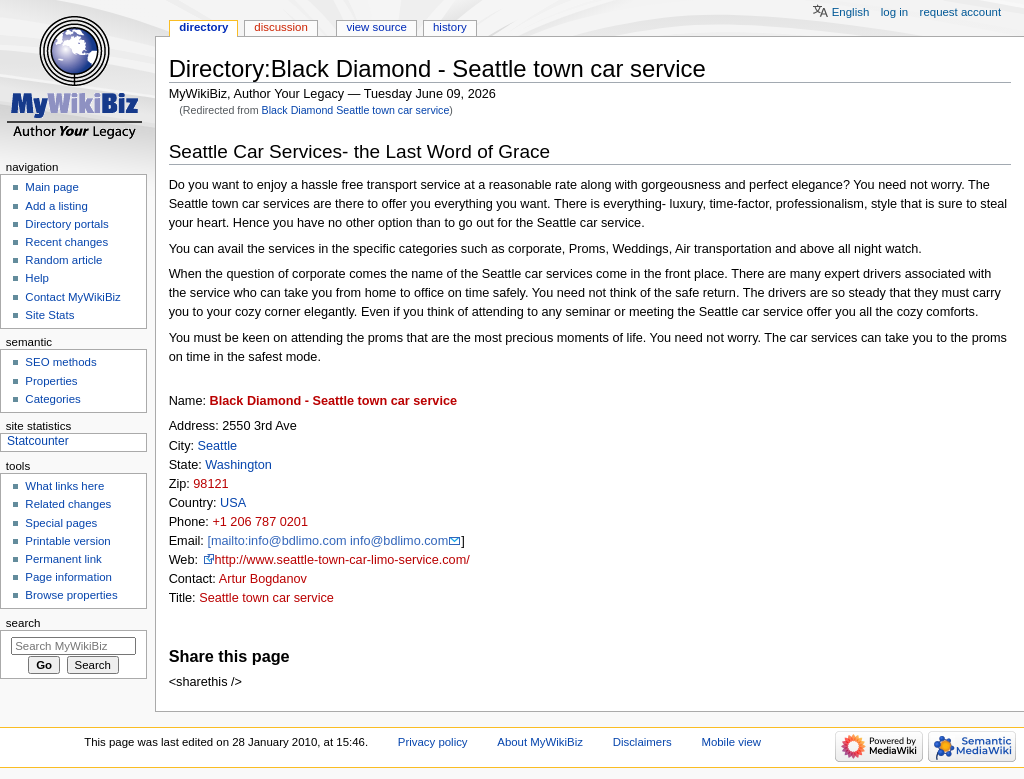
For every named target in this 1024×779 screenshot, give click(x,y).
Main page (52, 187)
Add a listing (56, 206)
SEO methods (60, 362)
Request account (961, 12)
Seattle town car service (266, 598)
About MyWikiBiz (540, 742)
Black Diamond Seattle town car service (356, 110)
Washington (238, 465)
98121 (210, 484)
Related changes (68, 504)
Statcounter (38, 441)
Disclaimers (642, 742)
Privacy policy (433, 742)
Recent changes (66, 242)
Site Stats (49, 315)
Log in (894, 12)
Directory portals (66, 224)
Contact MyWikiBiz (72, 297)
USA (233, 503)
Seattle (218, 446)
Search (23, 623)
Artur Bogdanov (263, 579)
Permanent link (63, 559)
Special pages (61, 523)
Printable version (67, 541)
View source (376, 27)
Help (37, 278)
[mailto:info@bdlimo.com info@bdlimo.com (327, 541)
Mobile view (731, 742)
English (851, 12)
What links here (64, 486)
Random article (63, 260)
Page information (68, 577)
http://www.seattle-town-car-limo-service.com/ (342, 560)
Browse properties (71, 595)
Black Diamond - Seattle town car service (334, 401)
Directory (203, 27)
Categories (52, 399)
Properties (51, 381)
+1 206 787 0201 (260, 522)
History (450, 27)
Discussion (280, 27)
